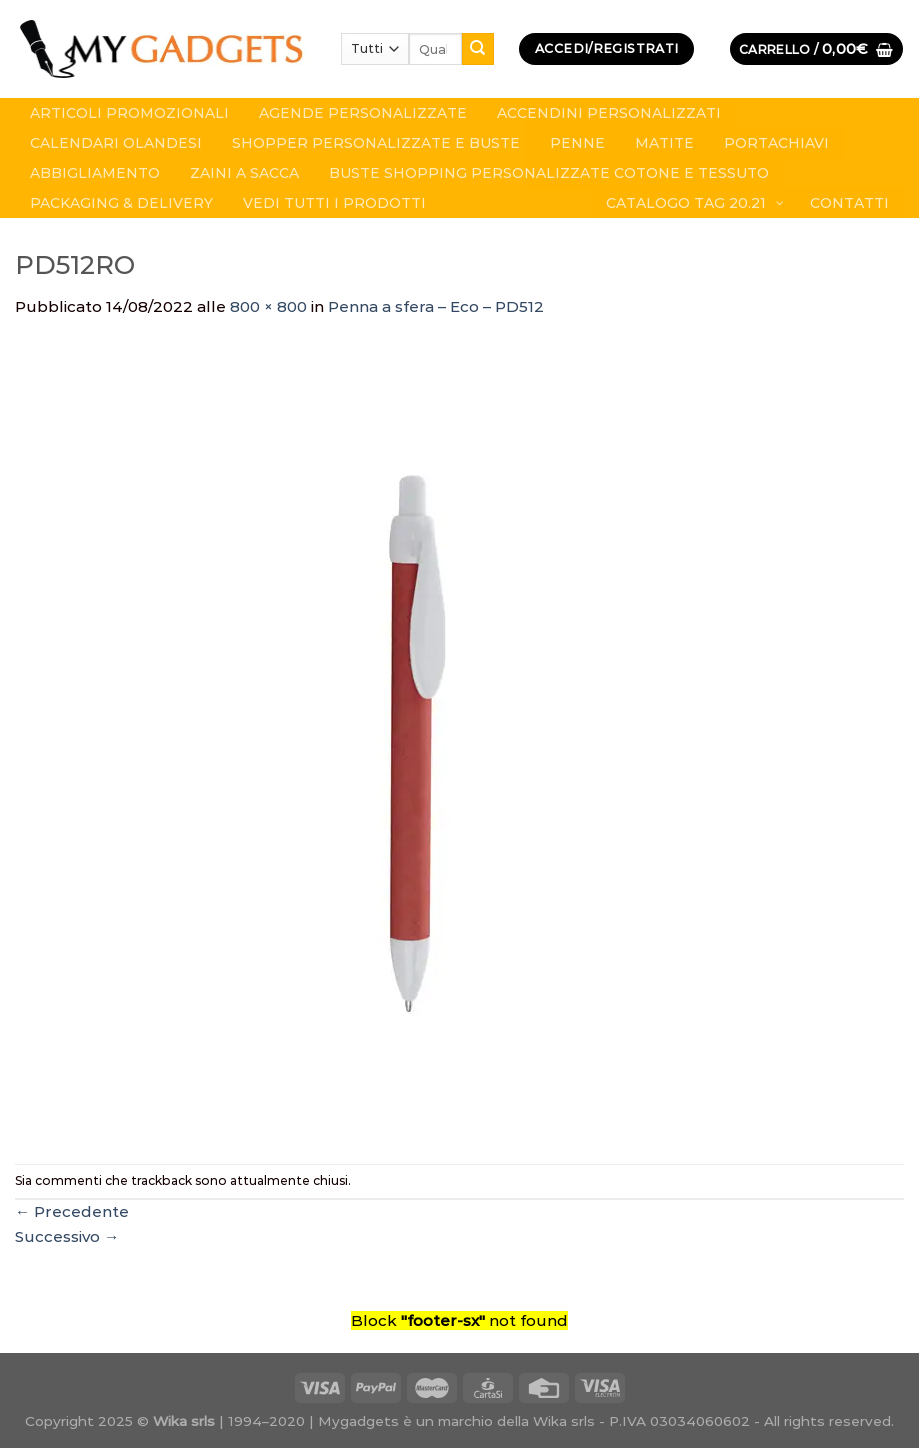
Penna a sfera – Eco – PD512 (436, 306)
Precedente (72, 1211)
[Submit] (478, 49)
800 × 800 (268, 306)
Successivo (67, 1236)
